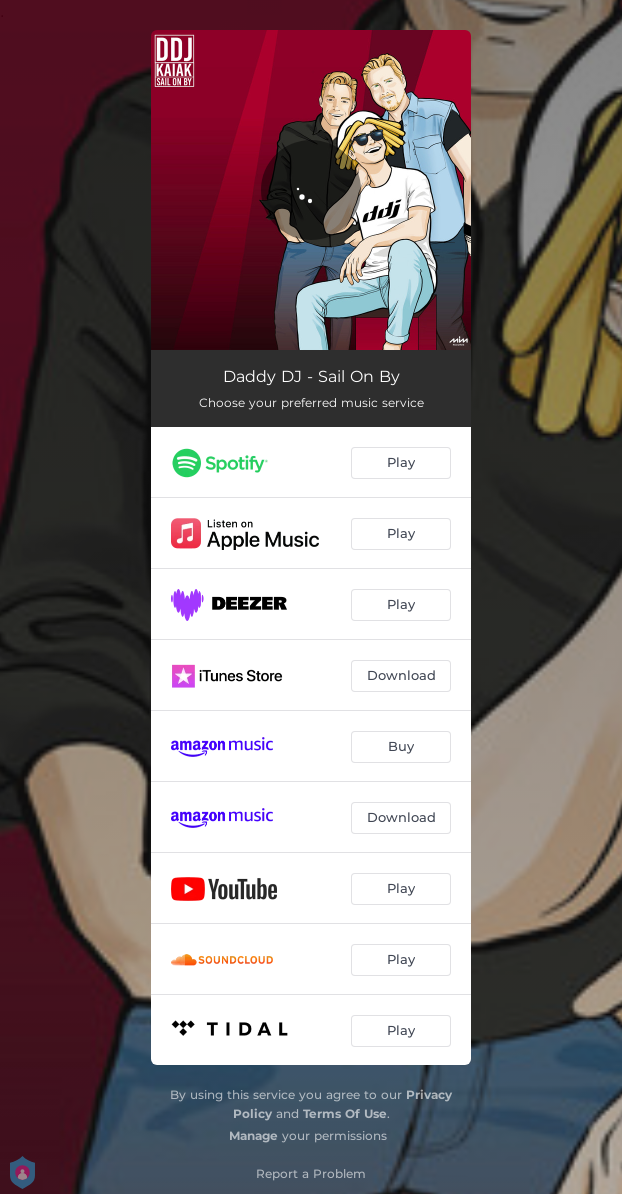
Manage (253, 1135)
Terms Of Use (345, 1113)
